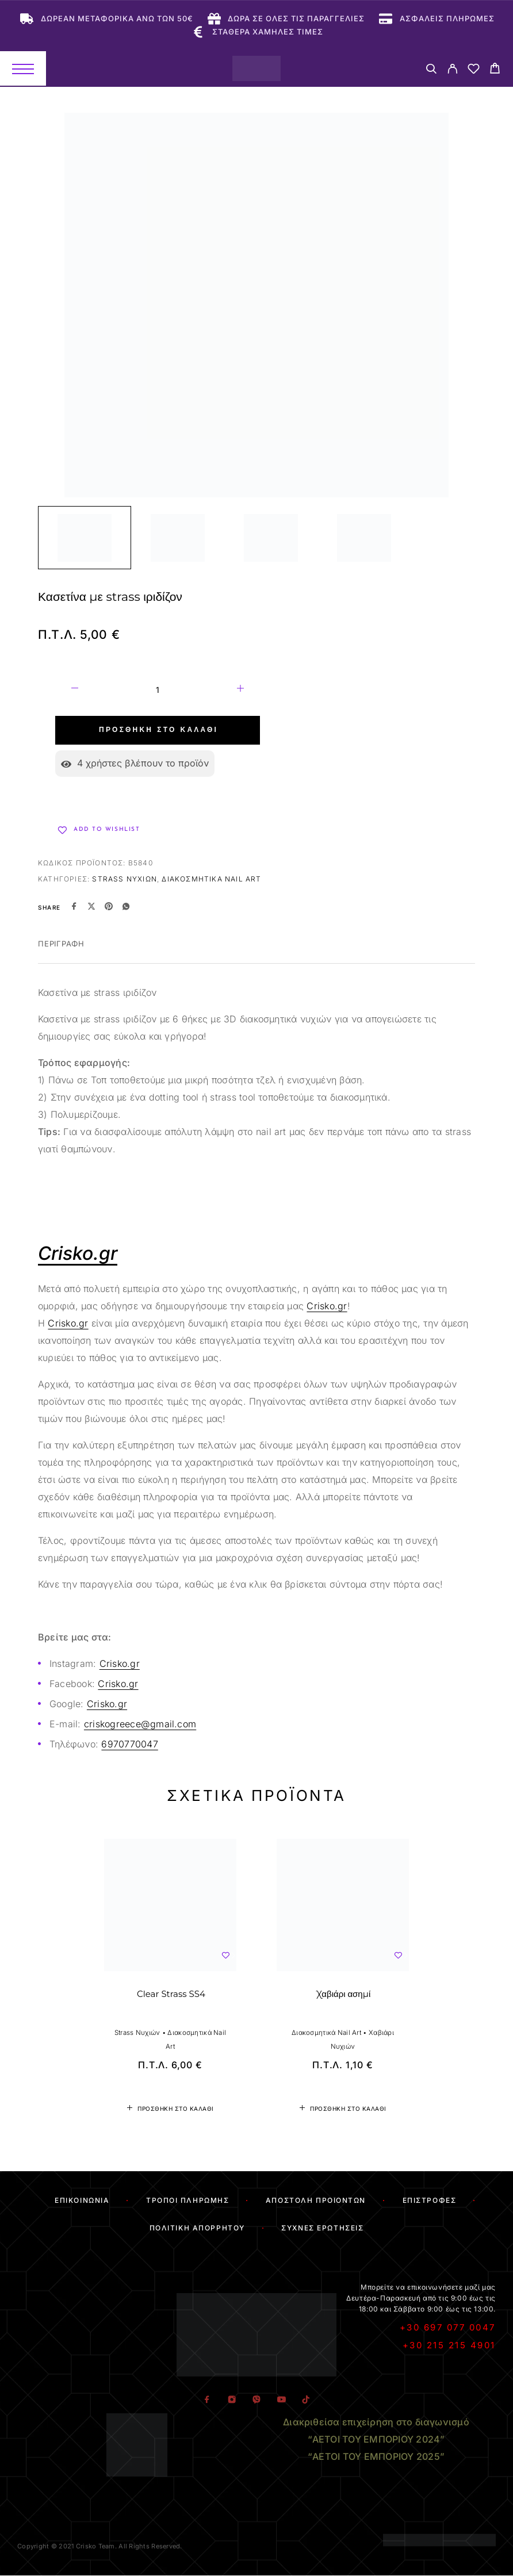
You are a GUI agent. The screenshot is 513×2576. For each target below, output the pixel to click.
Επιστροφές (430, 2200)
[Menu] (23, 68)
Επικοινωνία (82, 2200)
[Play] (84, 537)
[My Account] (452, 70)
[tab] (61, 951)
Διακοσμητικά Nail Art (211, 879)
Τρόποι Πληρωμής (187, 2200)
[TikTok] (305, 2400)
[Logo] (256, 68)
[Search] (431, 70)
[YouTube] (281, 2400)
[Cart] (495, 70)
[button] (170, 2108)
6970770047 (129, 1744)
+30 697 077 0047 (448, 2327)
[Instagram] (231, 2400)
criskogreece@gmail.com (140, 1724)
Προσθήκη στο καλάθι (158, 730)
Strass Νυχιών (124, 879)
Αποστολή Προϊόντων (316, 2200)
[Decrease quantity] (74, 690)
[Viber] (256, 2400)
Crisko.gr (327, 1306)
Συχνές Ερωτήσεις (322, 2228)
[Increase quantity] (240, 690)
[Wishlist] (474, 70)
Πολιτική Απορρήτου (197, 2228)
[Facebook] (206, 2400)
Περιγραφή (61, 943)
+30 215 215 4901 (449, 2345)
